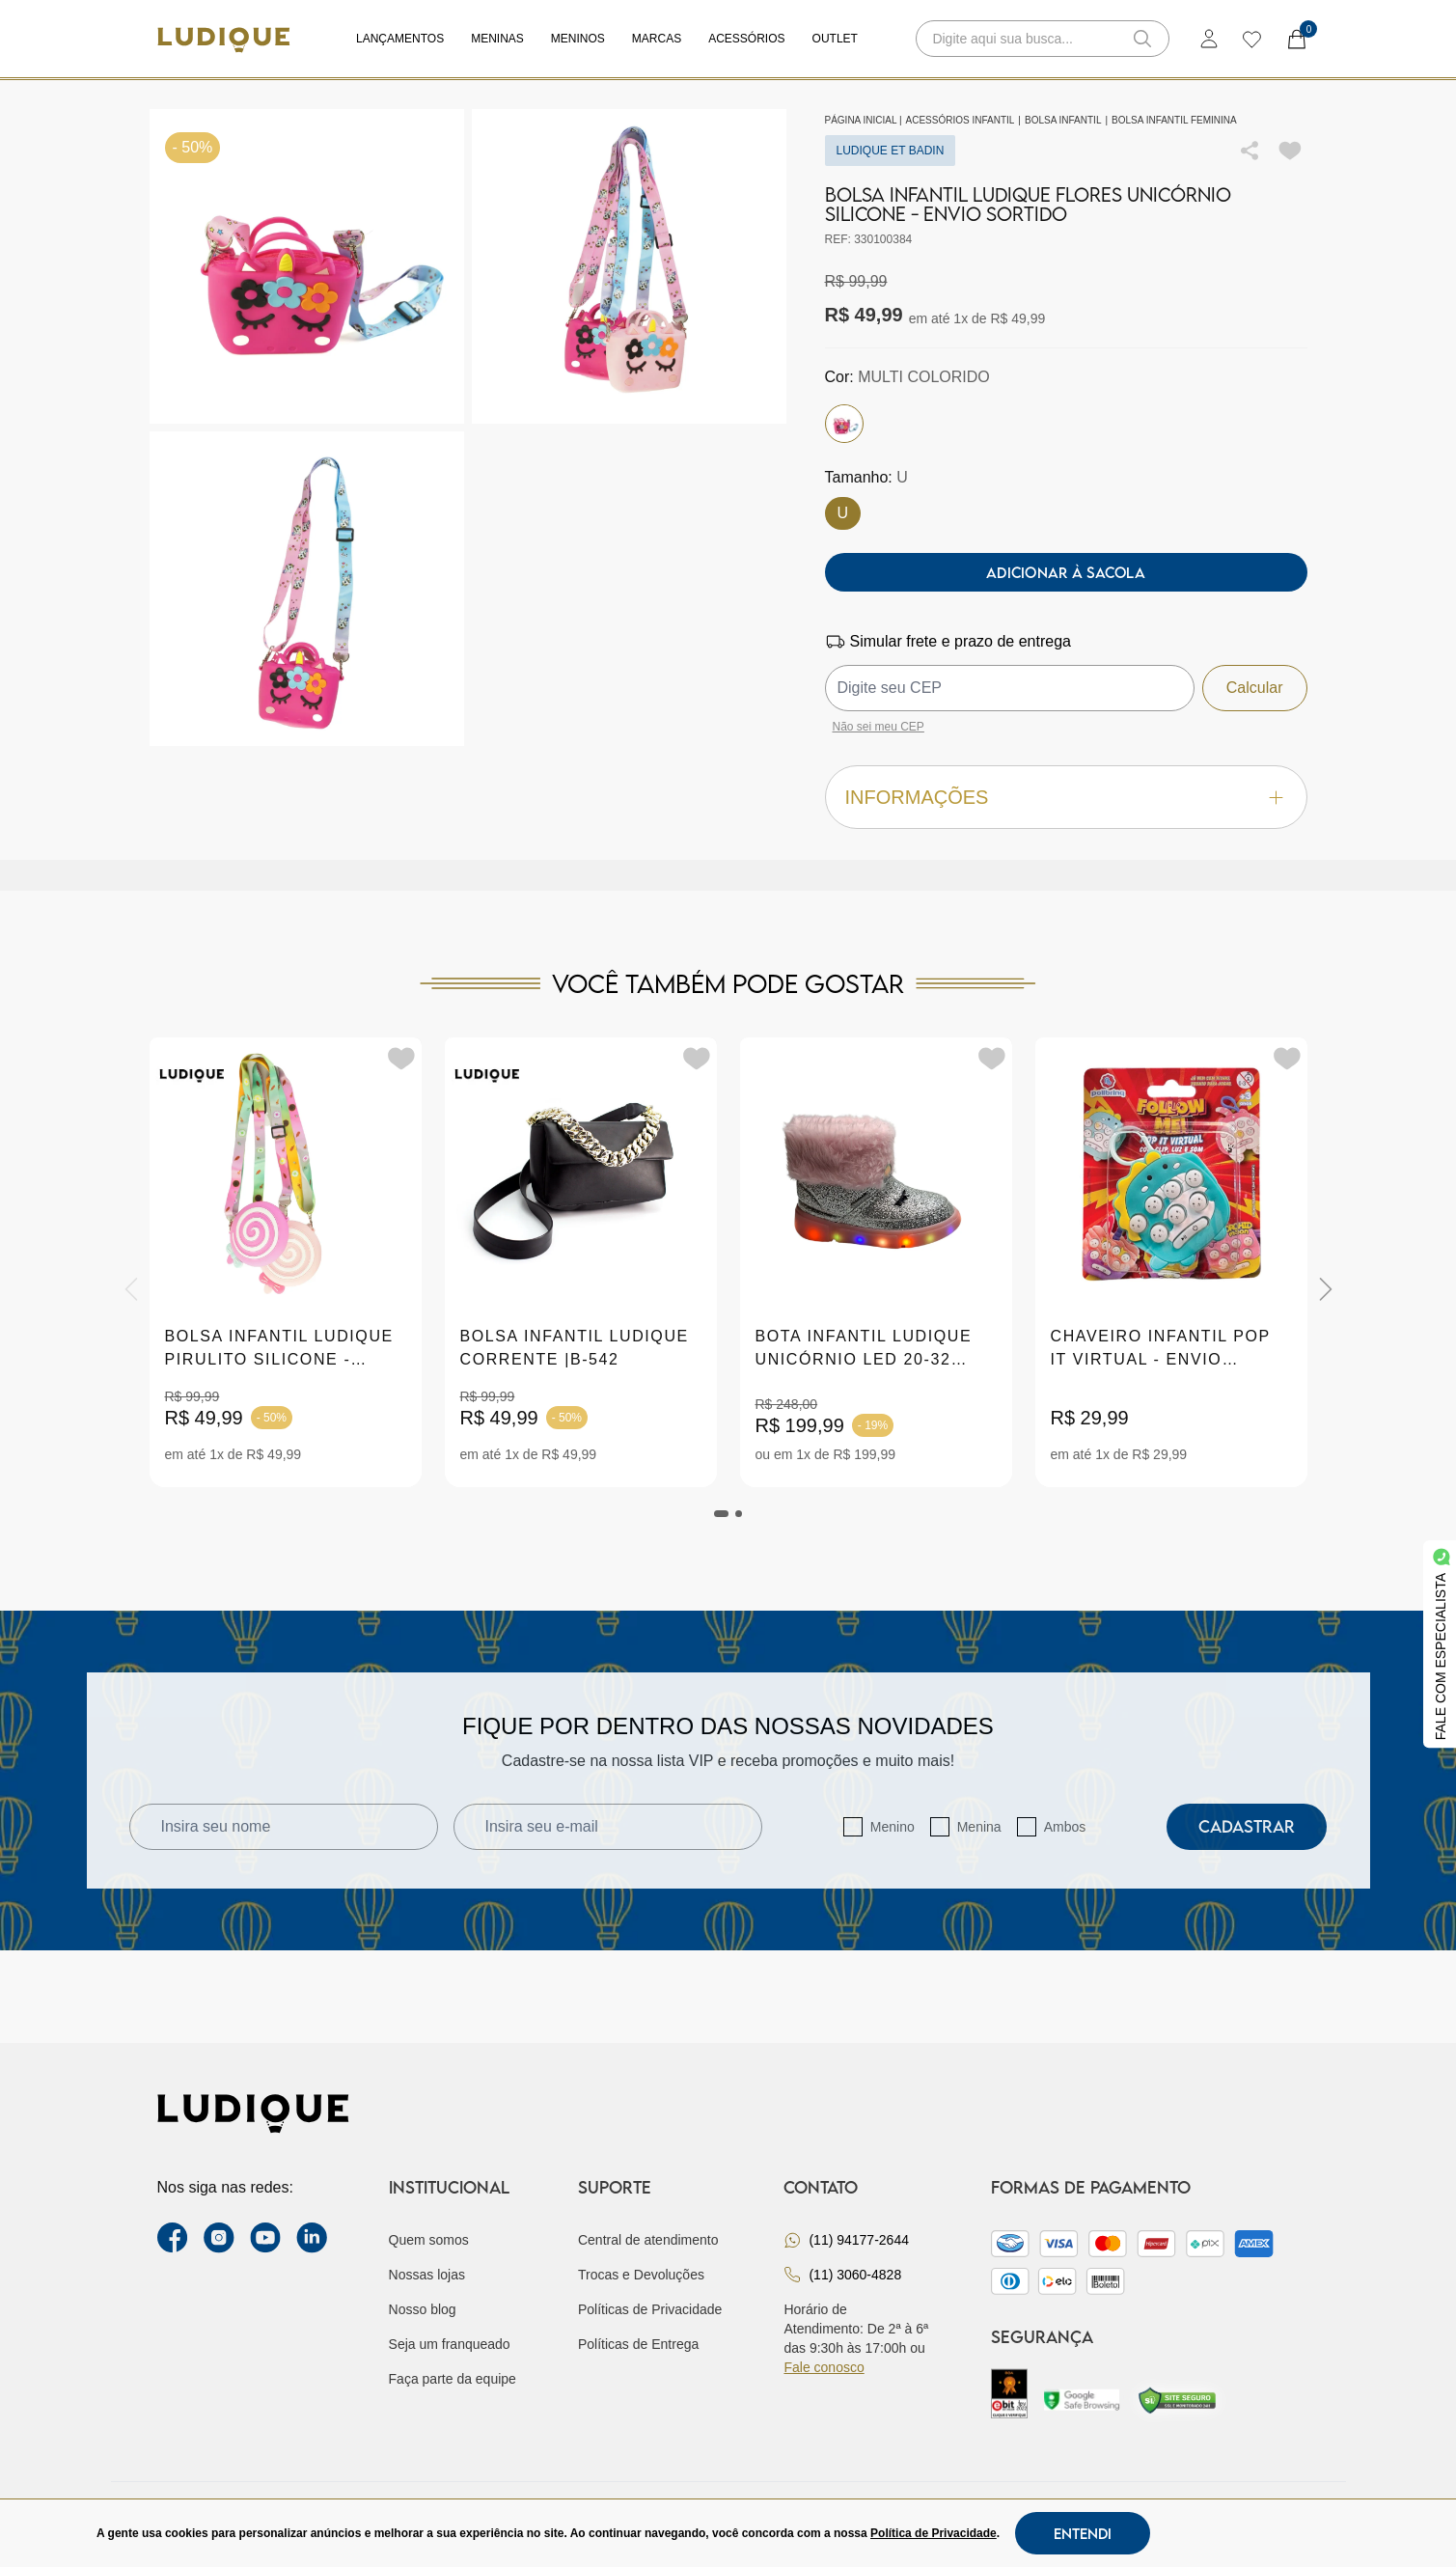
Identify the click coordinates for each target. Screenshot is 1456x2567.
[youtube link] (265, 2237)
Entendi (1083, 2533)
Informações (1066, 798)
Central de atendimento (648, 2240)
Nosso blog (422, 2309)
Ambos (1065, 1827)
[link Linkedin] (311, 2237)
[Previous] (131, 1289)
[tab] (721, 1513)
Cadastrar (1246, 1826)
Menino (892, 1827)
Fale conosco (823, 2367)
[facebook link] (172, 2237)
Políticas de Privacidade (650, 2309)
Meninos (578, 38)
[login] (1209, 38)
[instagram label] (219, 2237)
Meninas (497, 38)
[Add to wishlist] (1290, 150)
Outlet (835, 38)
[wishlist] (1251, 38)
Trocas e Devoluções (641, 2274)
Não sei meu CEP (878, 726)
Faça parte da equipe (452, 2379)
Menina (979, 1827)
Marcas (656, 38)
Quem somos (429, 2240)
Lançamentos (400, 38)
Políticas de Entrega (638, 2344)
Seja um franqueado (449, 2344)
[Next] (1325, 1289)
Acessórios (746, 38)
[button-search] (1142, 38)
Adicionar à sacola (1065, 572)
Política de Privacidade (933, 2533)
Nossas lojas (427, 2274)
